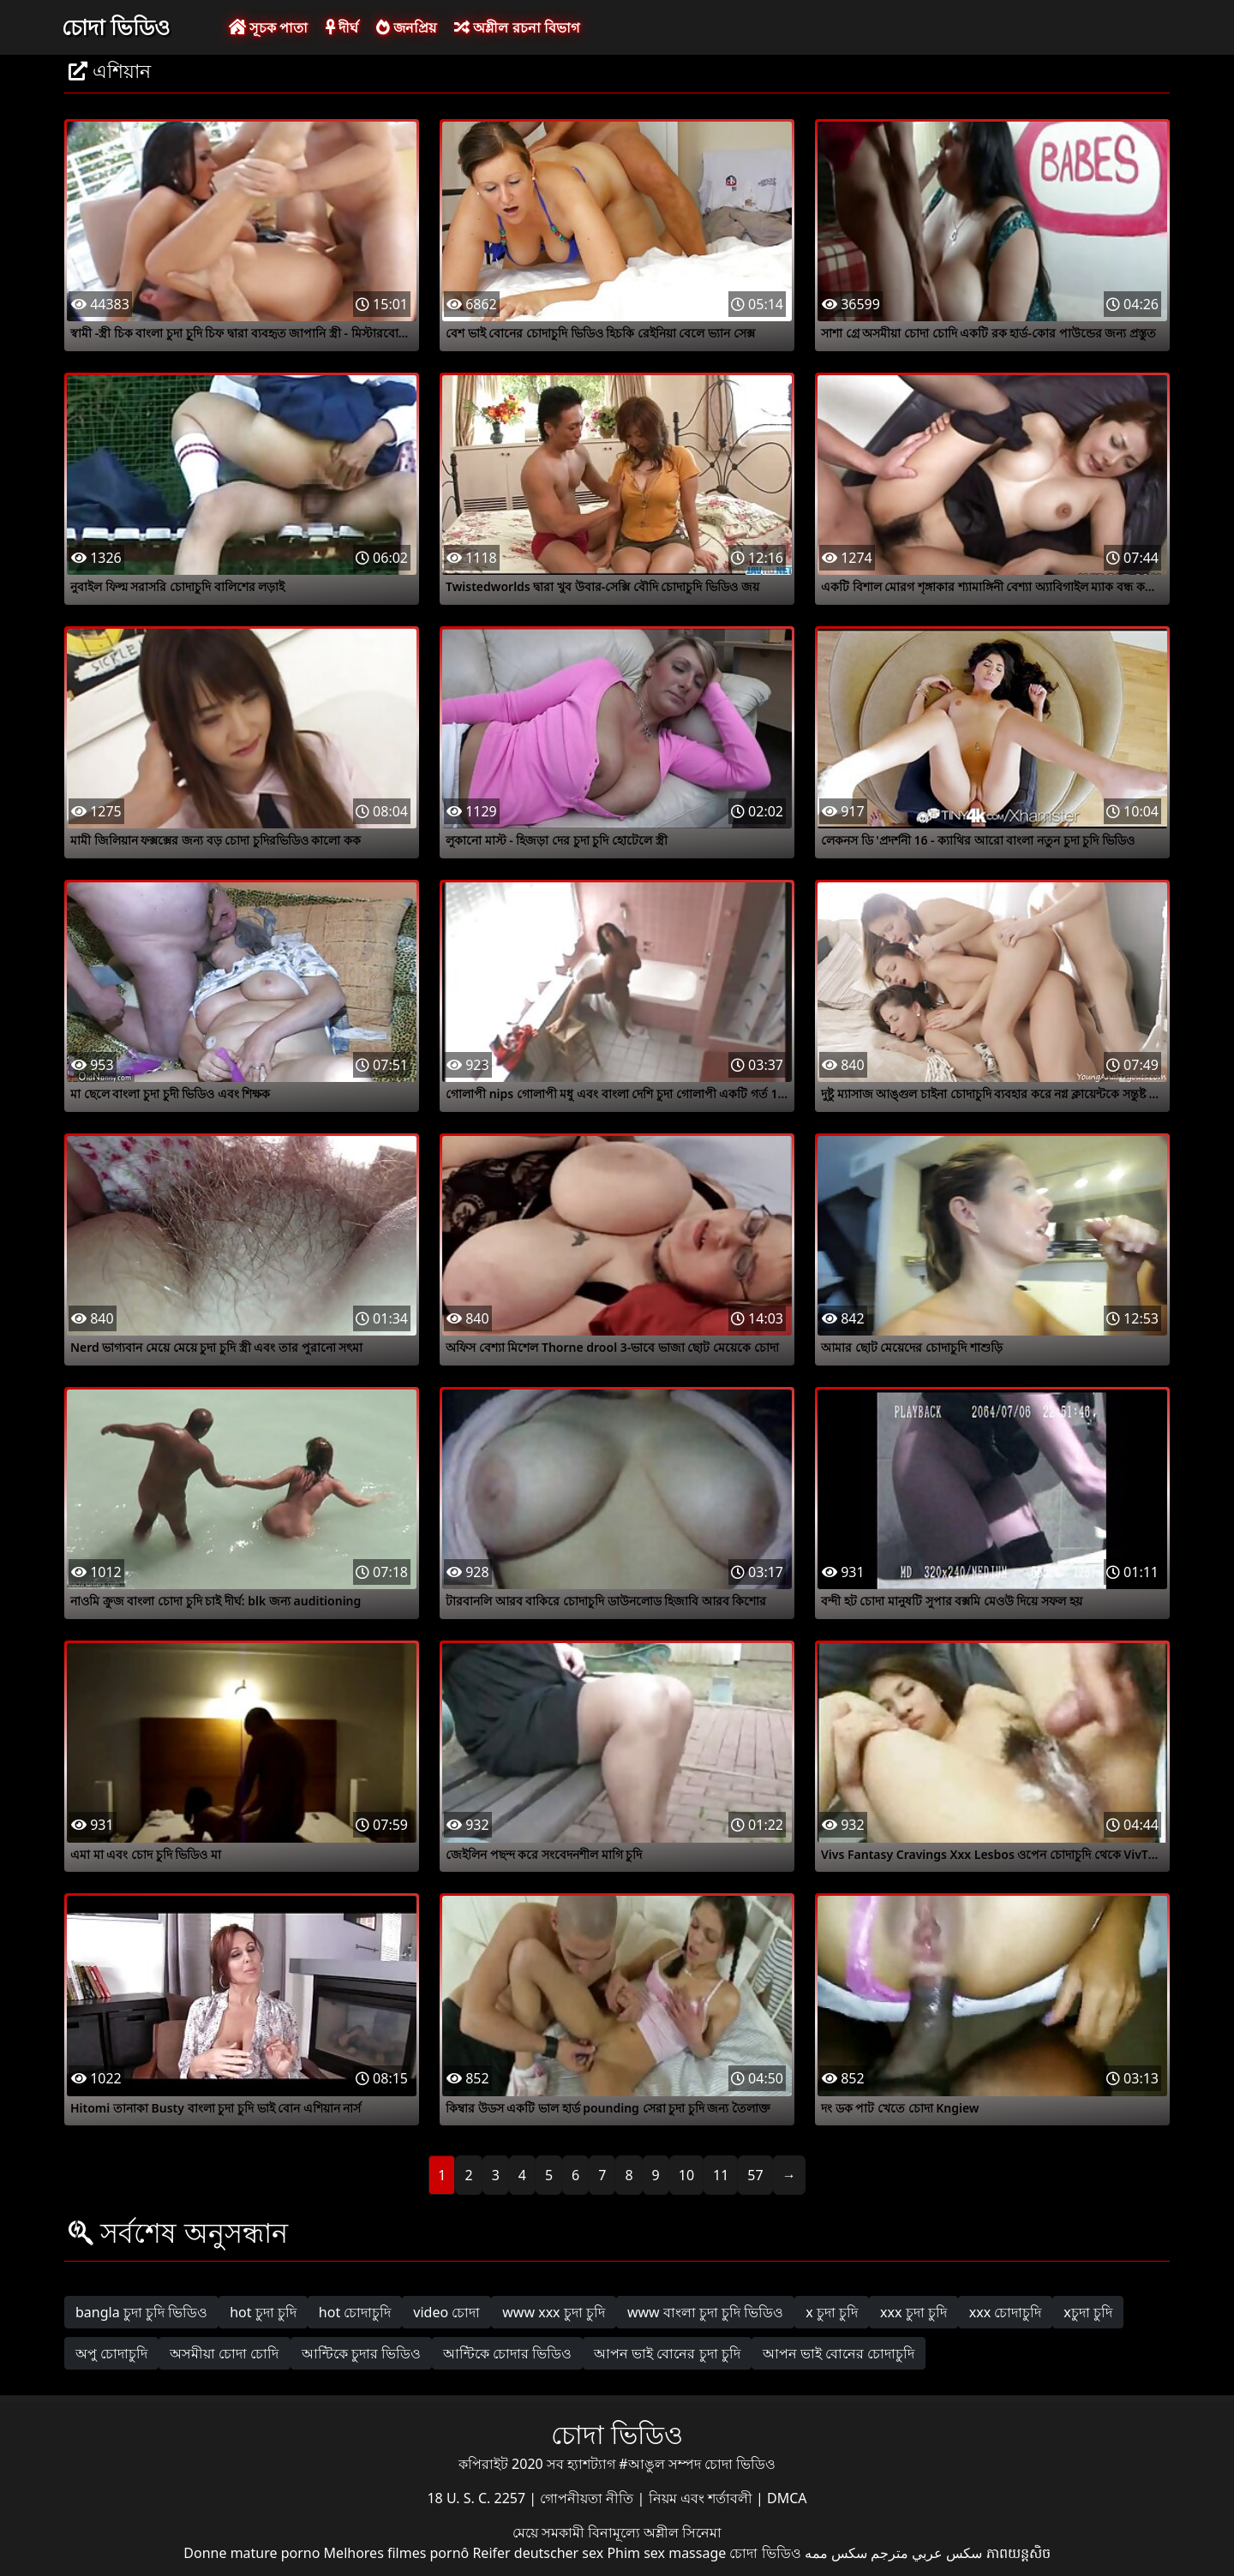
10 (686, 2175)
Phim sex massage (666, 2552)
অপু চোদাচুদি (111, 2353)
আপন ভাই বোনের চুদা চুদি (667, 2353)
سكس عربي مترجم (926, 2552)
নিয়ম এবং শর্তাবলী (702, 2498)
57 (755, 2175)
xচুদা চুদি (1087, 2312)
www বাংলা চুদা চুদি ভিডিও (705, 2312)
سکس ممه (836, 2552)
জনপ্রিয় (406, 27)
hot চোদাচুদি (355, 2312)
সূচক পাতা (268, 27)
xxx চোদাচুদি (1005, 2312)
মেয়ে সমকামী (550, 2532)
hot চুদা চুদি (263, 2312)
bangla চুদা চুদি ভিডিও (141, 2312)
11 (720, 2175)
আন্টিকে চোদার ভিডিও (507, 2353)
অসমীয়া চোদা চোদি (224, 2353)
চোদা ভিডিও (116, 26)
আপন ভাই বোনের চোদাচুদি (838, 2353)
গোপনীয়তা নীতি (588, 2498)
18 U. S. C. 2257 (478, 2498)
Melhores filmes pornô (397, 2552)
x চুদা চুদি (832, 2312)
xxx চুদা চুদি (913, 2312)
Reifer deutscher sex (537, 2552)
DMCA (787, 2498)
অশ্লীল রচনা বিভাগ (516, 27)
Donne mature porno (251, 2552)
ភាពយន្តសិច (1018, 2552)
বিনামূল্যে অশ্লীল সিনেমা (655, 2532)
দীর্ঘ (342, 27)
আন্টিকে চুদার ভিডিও (361, 2353)
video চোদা (446, 2312)
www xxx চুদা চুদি (553, 2312)
